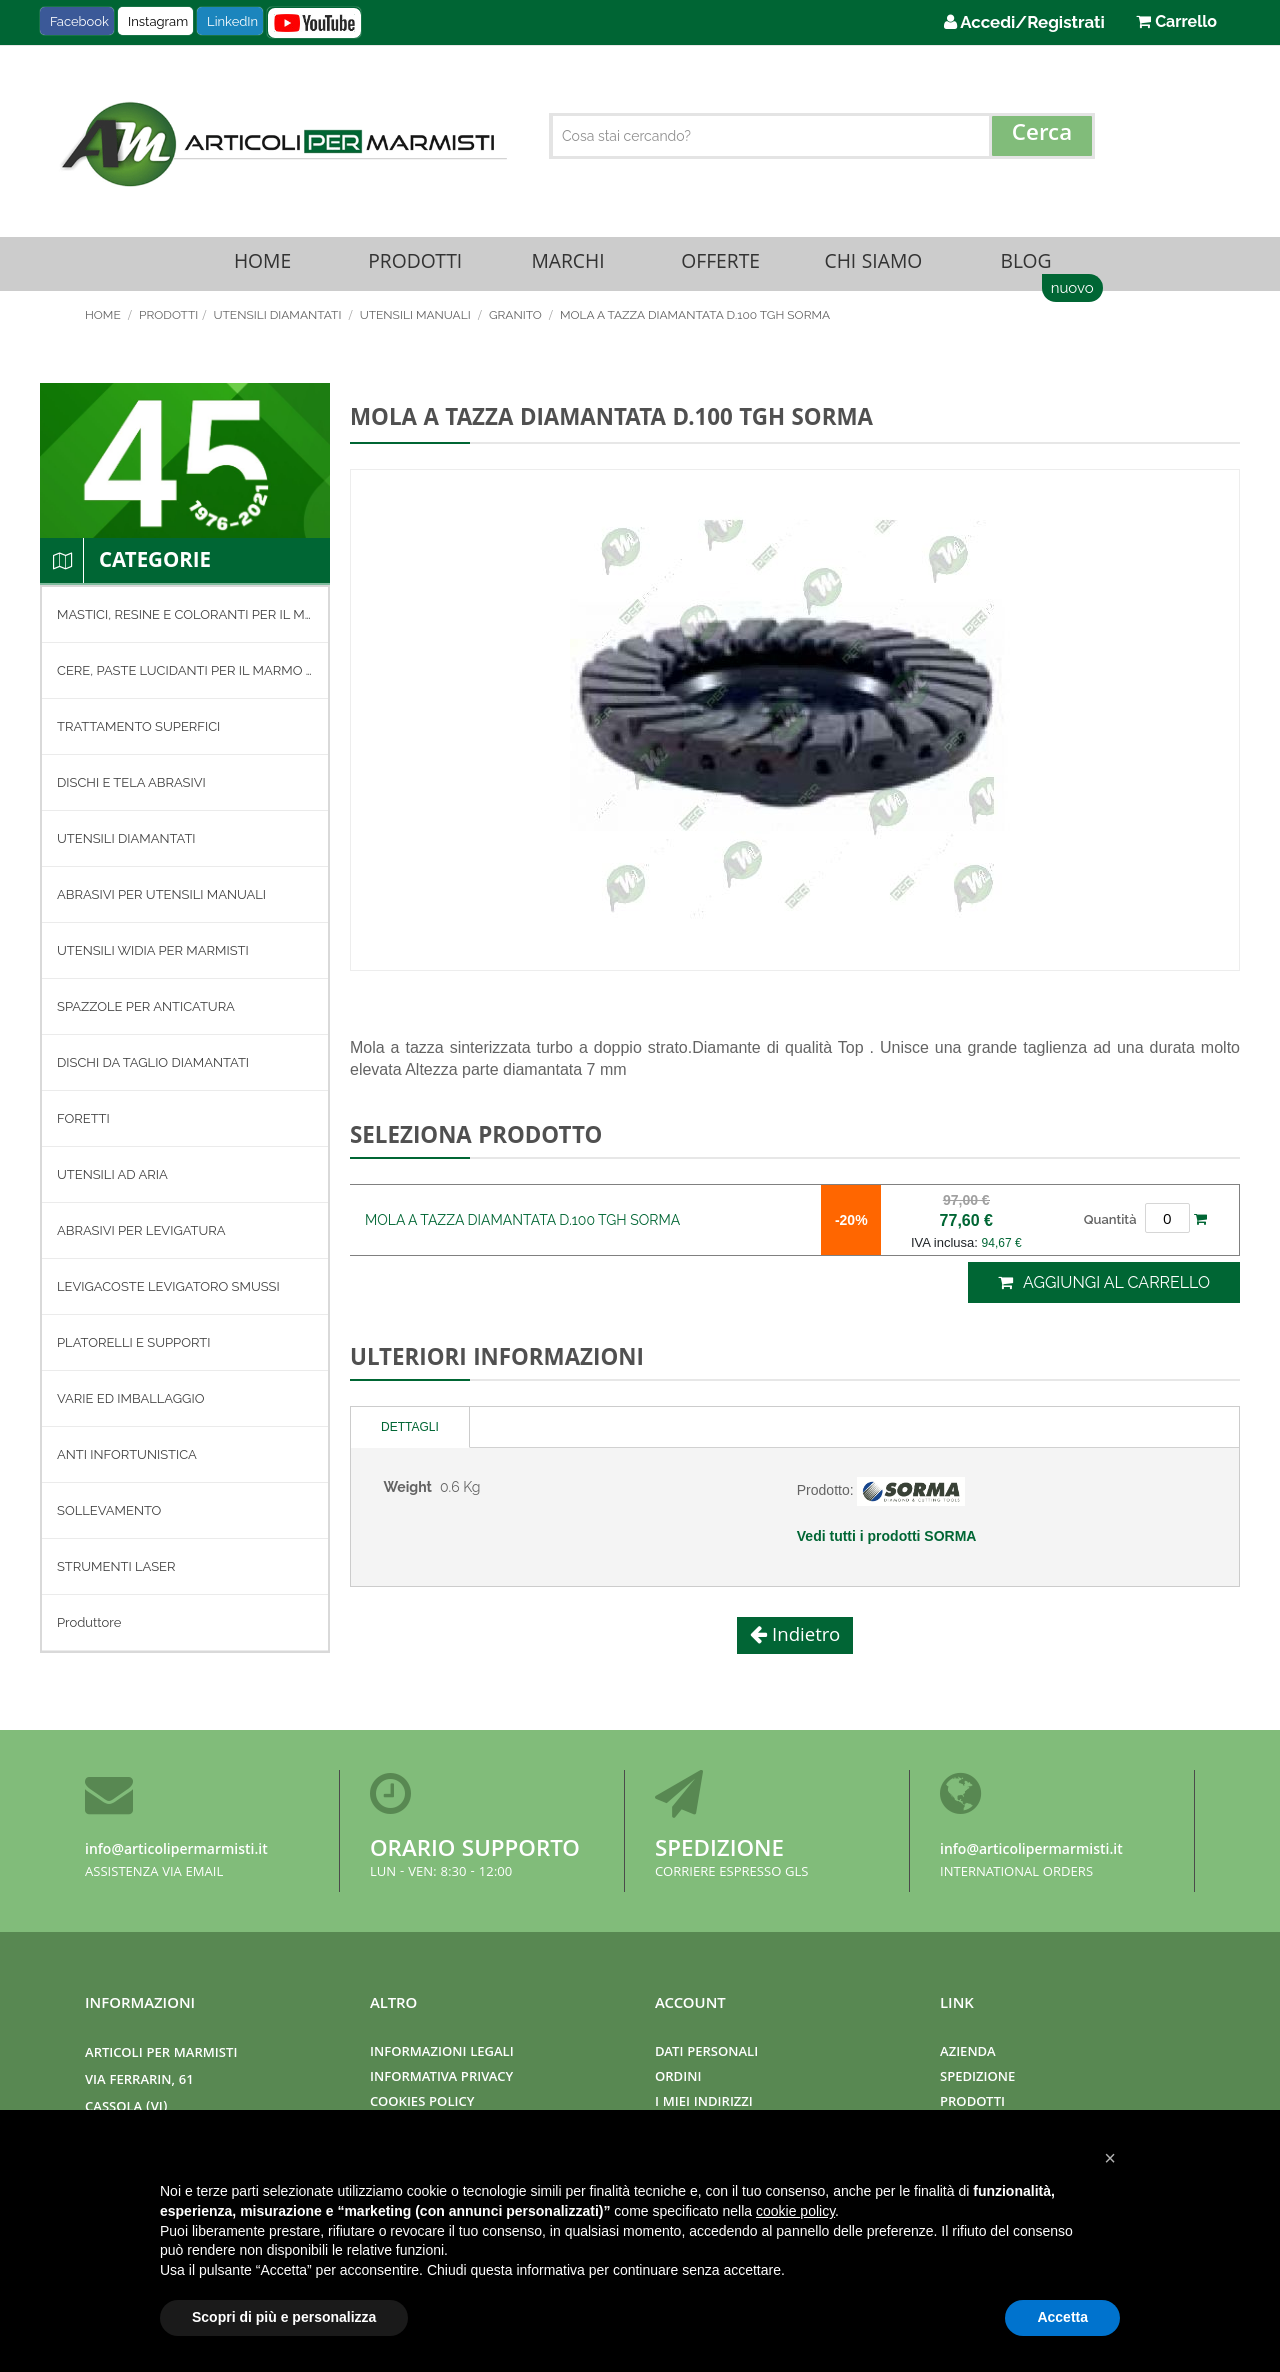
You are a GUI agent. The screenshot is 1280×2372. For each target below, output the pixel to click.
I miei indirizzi (704, 2103)
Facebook (79, 21)
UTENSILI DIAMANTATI (278, 321)
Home (262, 266)
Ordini (678, 2078)
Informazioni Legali (442, 2053)
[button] (1110, 2158)
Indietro (804, 1643)
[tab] (410, 1433)
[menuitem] (185, 619)
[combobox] (822, 136)
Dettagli (410, 1433)
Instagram (158, 21)
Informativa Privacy (441, 2078)
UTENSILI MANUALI (417, 321)
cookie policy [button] (795, 2211)
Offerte (721, 266)
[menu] (185, 1124)
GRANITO (517, 321)
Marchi (568, 266)
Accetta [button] (1062, 2317)
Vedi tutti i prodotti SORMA (887, 1542)
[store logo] (281, 144)
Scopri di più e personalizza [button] (284, 2317)
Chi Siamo (873, 266)
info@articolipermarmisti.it (176, 1851)
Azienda (968, 2053)
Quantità (1110, 1224)
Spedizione (719, 1851)
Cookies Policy (422, 2103)
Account (690, 2005)
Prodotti (415, 266)
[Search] (1042, 136)
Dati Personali (706, 2053)
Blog (1026, 266)
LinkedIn (232, 21)
